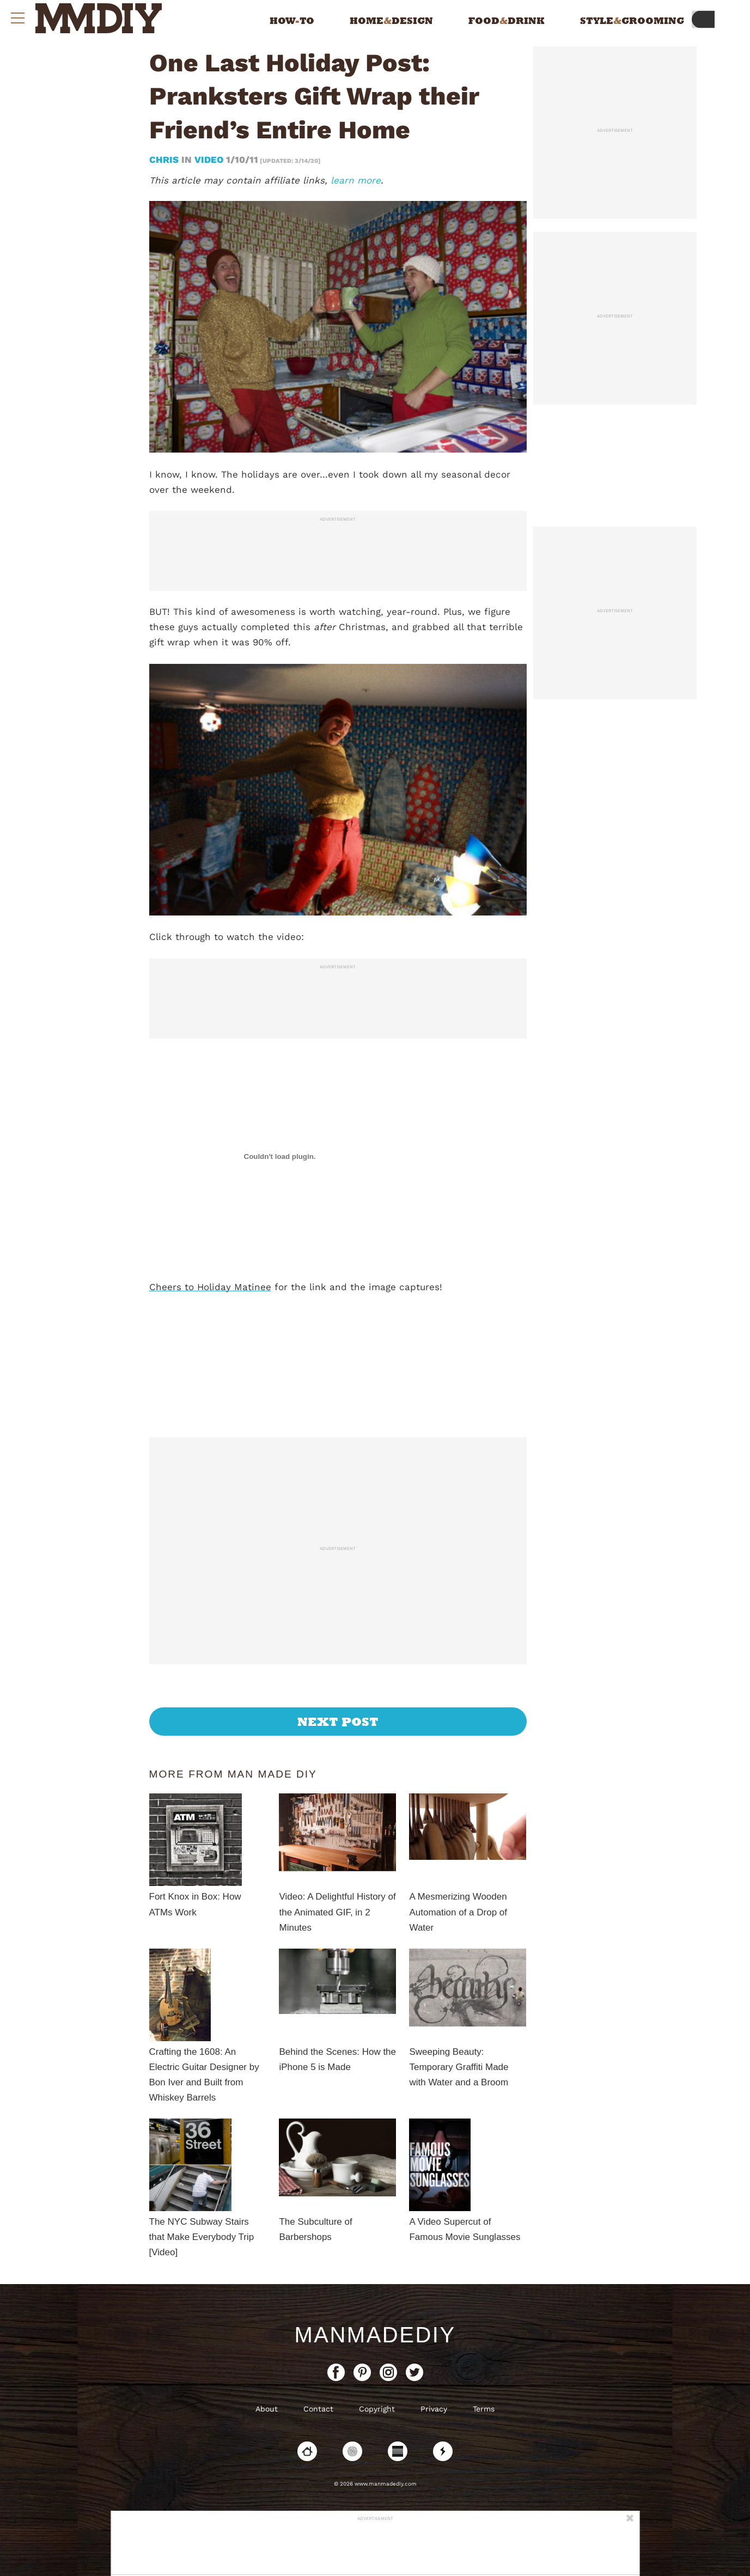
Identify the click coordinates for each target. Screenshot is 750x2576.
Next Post (338, 1721)
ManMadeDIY (374, 2335)
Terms (484, 2408)
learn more (356, 180)
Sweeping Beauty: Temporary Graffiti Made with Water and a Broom (458, 2067)
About (266, 2408)
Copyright (377, 2408)
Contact (318, 2408)
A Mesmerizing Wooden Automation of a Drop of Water (458, 1911)
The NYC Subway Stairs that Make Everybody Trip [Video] (201, 2237)
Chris (165, 159)
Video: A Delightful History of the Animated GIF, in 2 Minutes (337, 1911)
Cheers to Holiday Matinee (210, 1286)
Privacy (433, 2408)
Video (208, 159)
